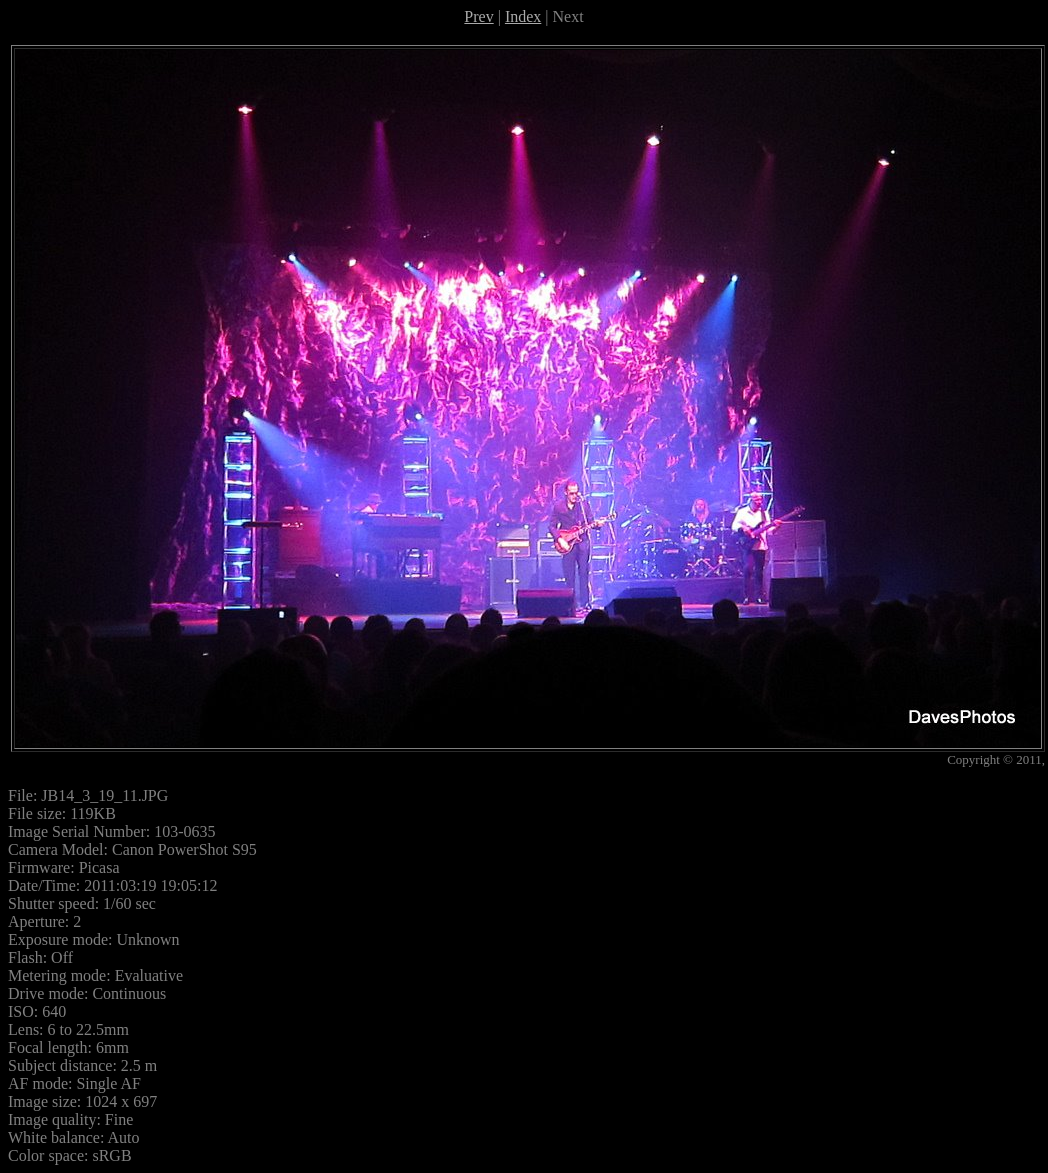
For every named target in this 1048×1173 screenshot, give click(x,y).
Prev (478, 16)
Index (523, 16)
